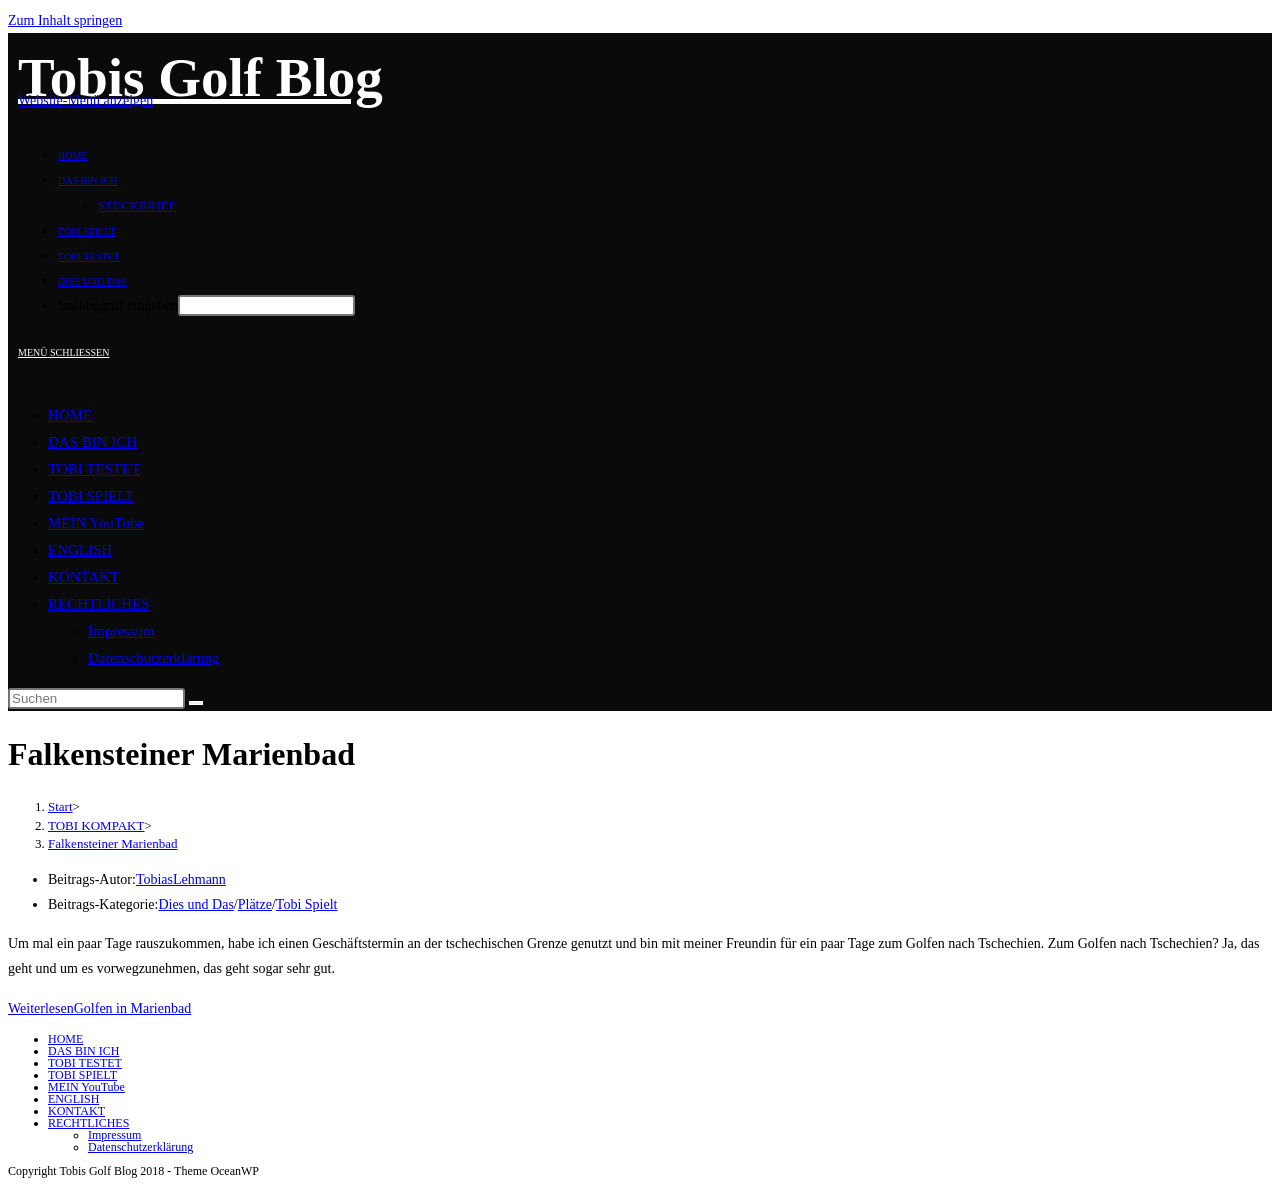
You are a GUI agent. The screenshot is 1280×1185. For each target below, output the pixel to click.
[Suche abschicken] (196, 703)
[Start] (60, 806)
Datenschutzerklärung (154, 658)
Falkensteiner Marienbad (113, 843)
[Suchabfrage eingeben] (96, 698)
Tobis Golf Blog (200, 77)
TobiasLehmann (181, 879)
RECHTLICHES (99, 604)
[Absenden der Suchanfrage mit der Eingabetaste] (266, 305)
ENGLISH (80, 550)
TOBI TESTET (94, 469)
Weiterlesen (99, 1008)
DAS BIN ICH (92, 442)
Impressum (121, 631)
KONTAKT (83, 577)
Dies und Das (195, 904)
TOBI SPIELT (91, 496)
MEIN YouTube (96, 523)
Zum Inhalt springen (65, 20)
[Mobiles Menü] (63, 352)
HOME (70, 415)
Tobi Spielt (307, 904)
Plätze (255, 904)
